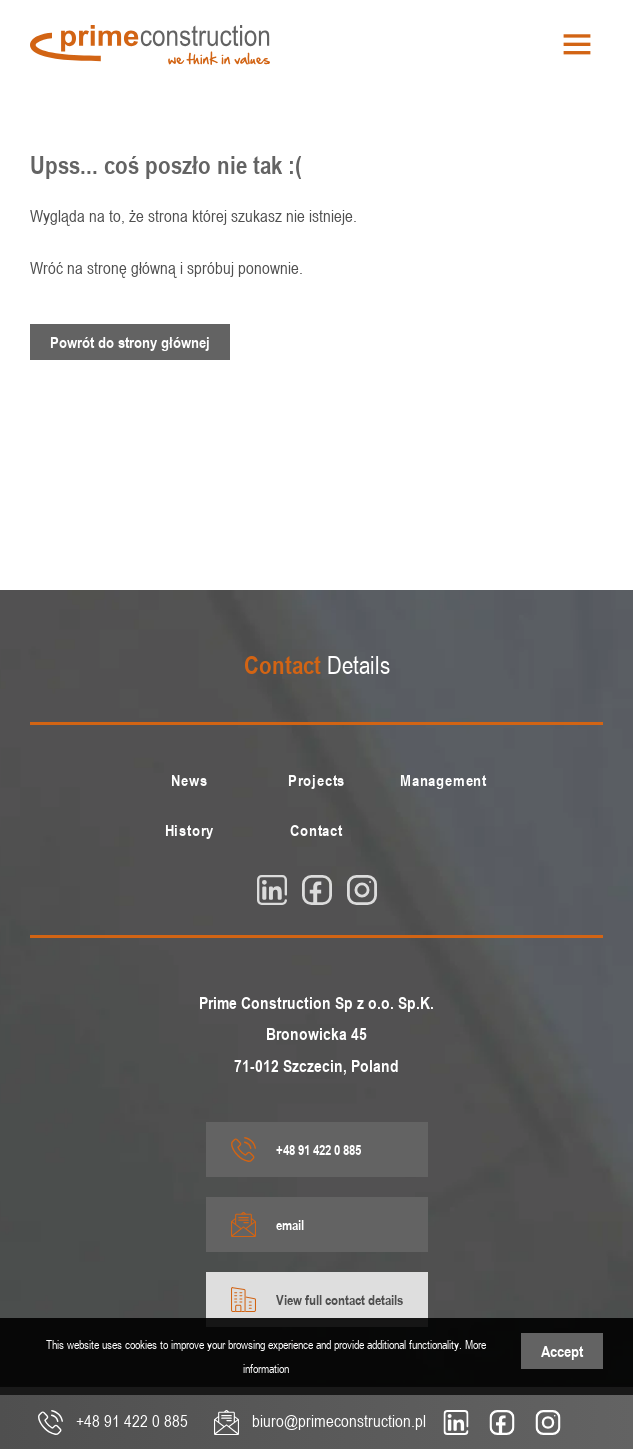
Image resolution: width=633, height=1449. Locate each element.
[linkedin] (272, 890)
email (267, 1224)
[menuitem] (189, 780)
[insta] (362, 890)
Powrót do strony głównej (130, 342)
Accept (562, 1351)
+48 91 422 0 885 (296, 1149)
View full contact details (317, 1299)
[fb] (317, 890)
